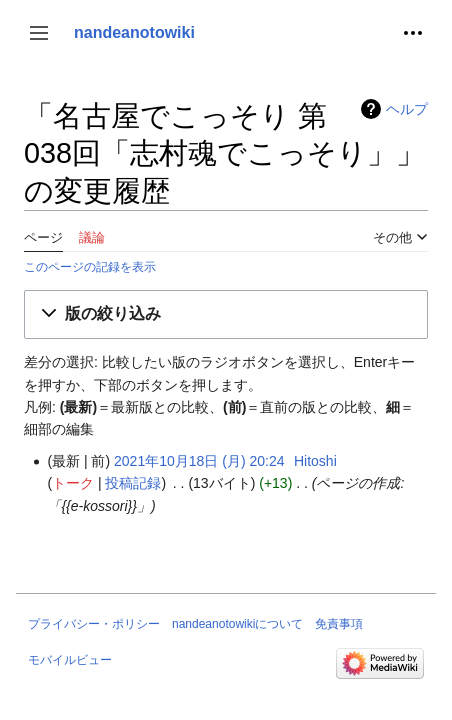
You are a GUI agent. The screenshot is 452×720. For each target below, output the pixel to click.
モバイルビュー (70, 660)
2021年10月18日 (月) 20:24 (199, 461)
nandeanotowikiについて (237, 624)
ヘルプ (407, 109)
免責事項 (339, 624)
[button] (39, 33)
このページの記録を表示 (90, 266)
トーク (73, 483)
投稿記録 (133, 483)
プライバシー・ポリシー (94, 624)
